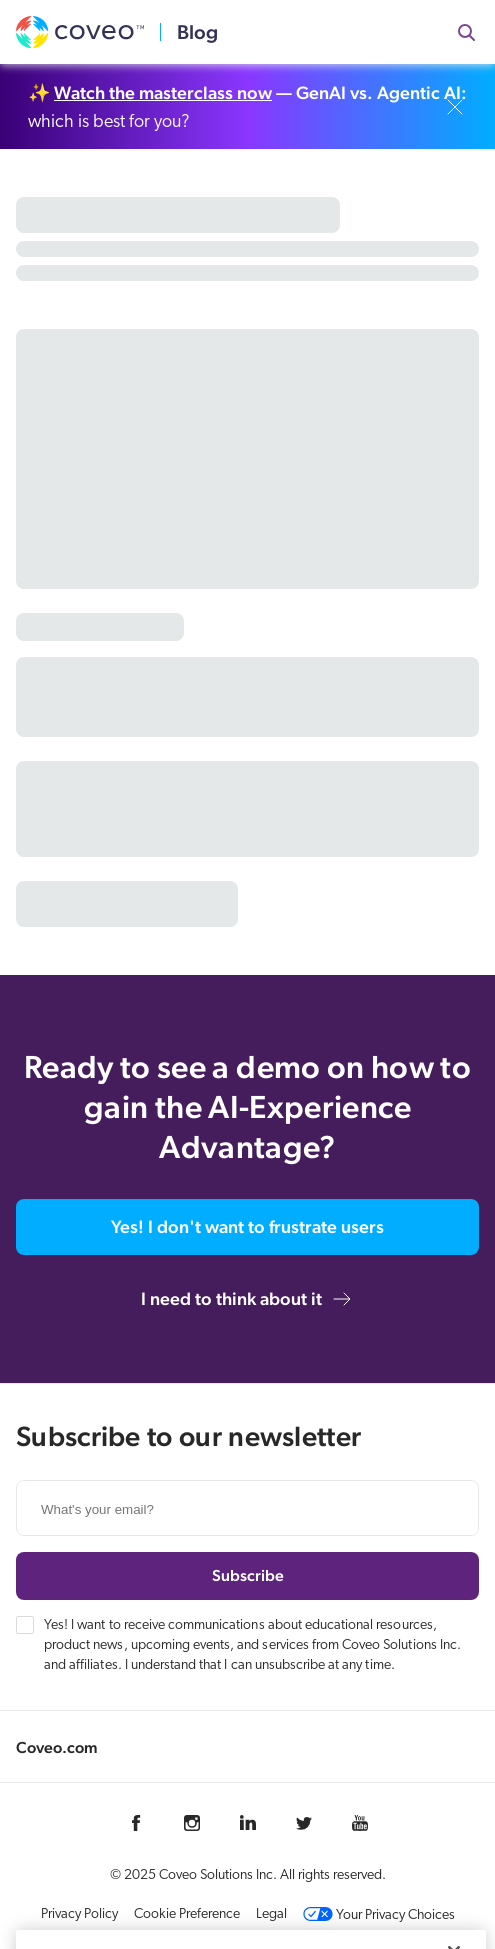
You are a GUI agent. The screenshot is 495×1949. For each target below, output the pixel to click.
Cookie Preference (187, 1914)
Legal (271, 1914)
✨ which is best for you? (247, 107)
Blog (197, 32)
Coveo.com (57, 1747)
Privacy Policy (79, 1914)
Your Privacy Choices (379, 1915)
